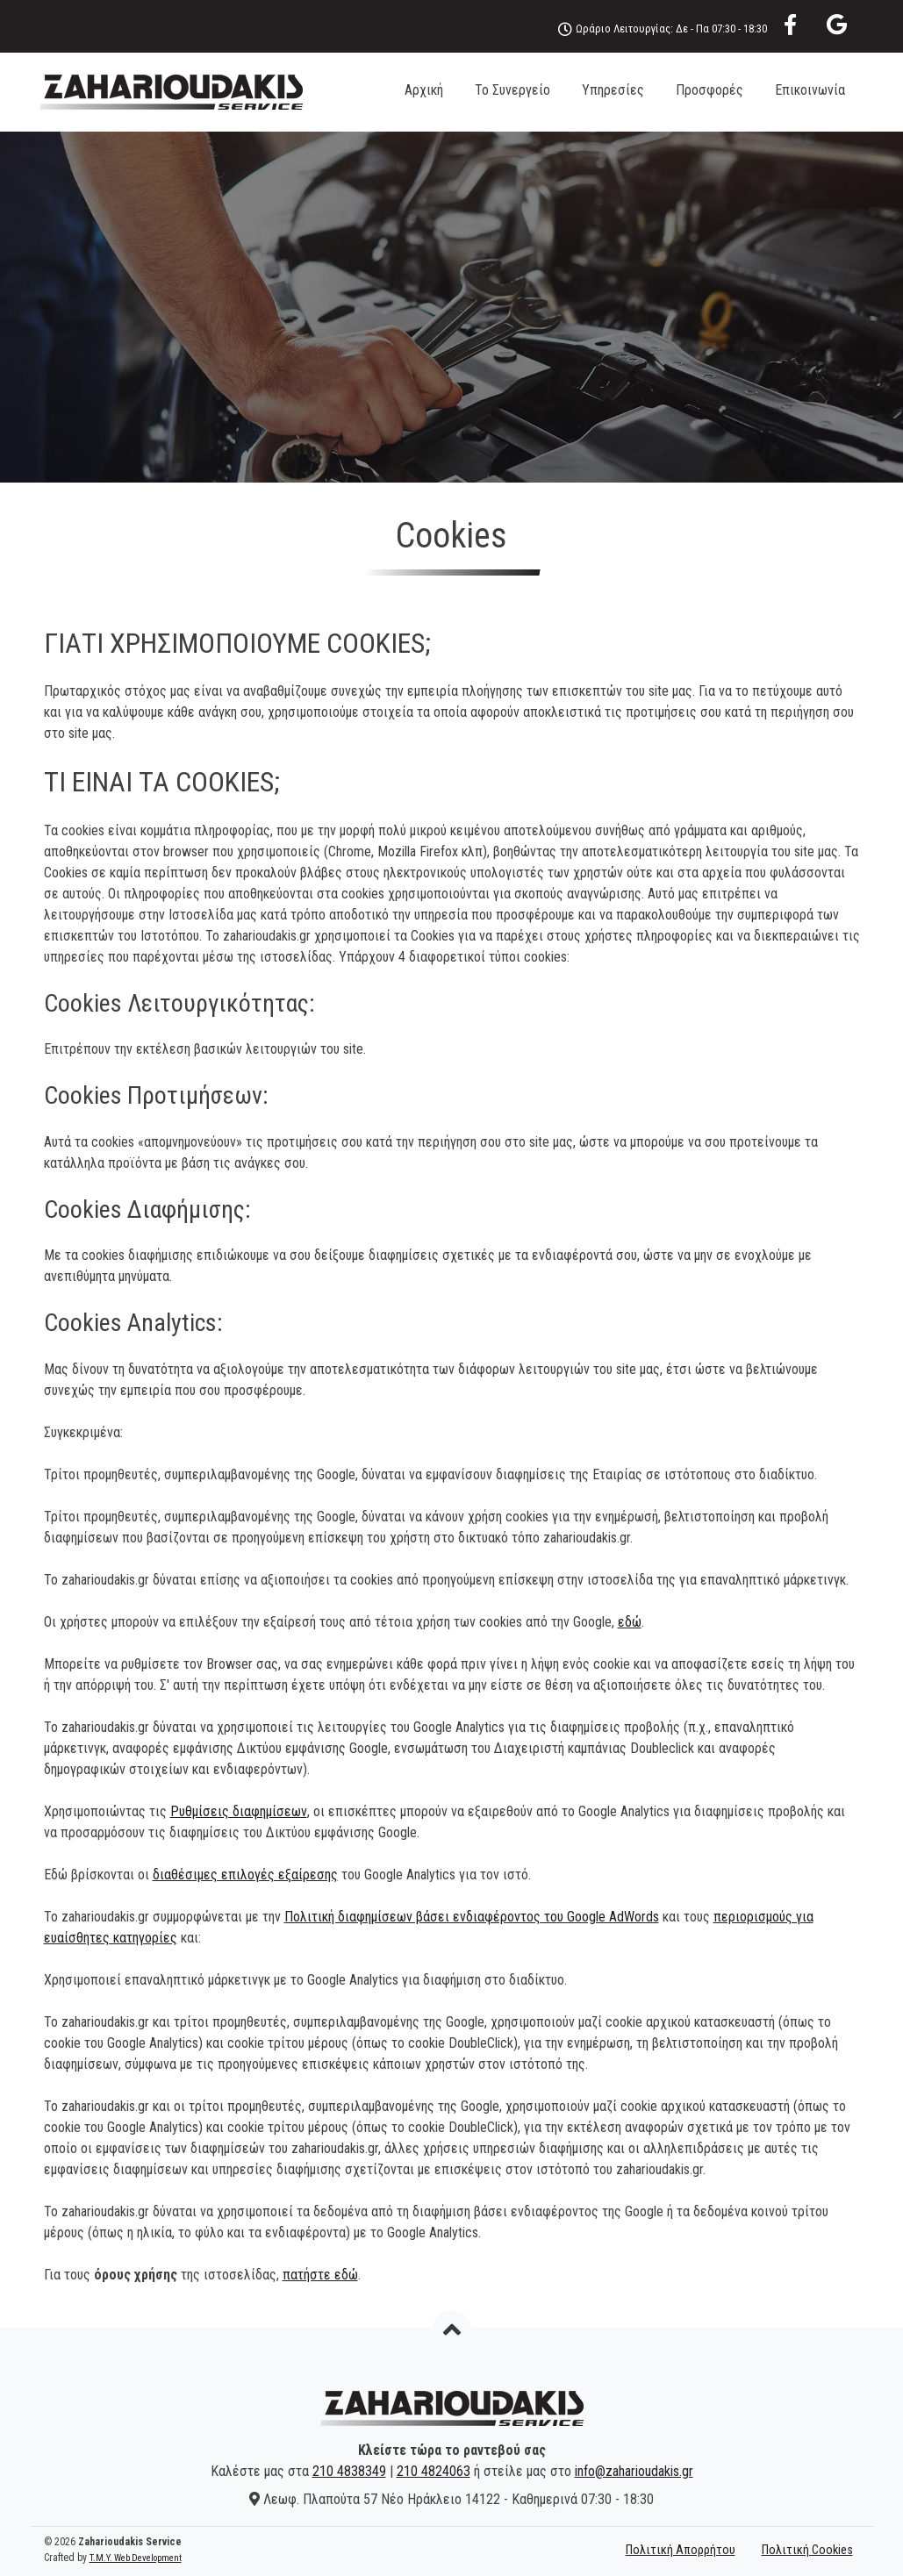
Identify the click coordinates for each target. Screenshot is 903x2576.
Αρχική (424, 90)
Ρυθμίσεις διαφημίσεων (238, 1811)
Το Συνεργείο (512, 90)
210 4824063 (433, 2471)
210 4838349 (349, 2471)
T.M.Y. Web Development (136, 2558)
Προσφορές (709, 90)
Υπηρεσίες (613, 90)
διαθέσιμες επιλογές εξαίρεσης (245, 1874)
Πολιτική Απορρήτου (680, 2550)
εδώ (629, 1622)
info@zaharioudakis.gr (634, 2471)
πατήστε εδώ (320, 2274)
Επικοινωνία (810, 90)
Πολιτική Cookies (807, 2550)
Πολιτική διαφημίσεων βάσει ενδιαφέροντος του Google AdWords (471, 1916)
